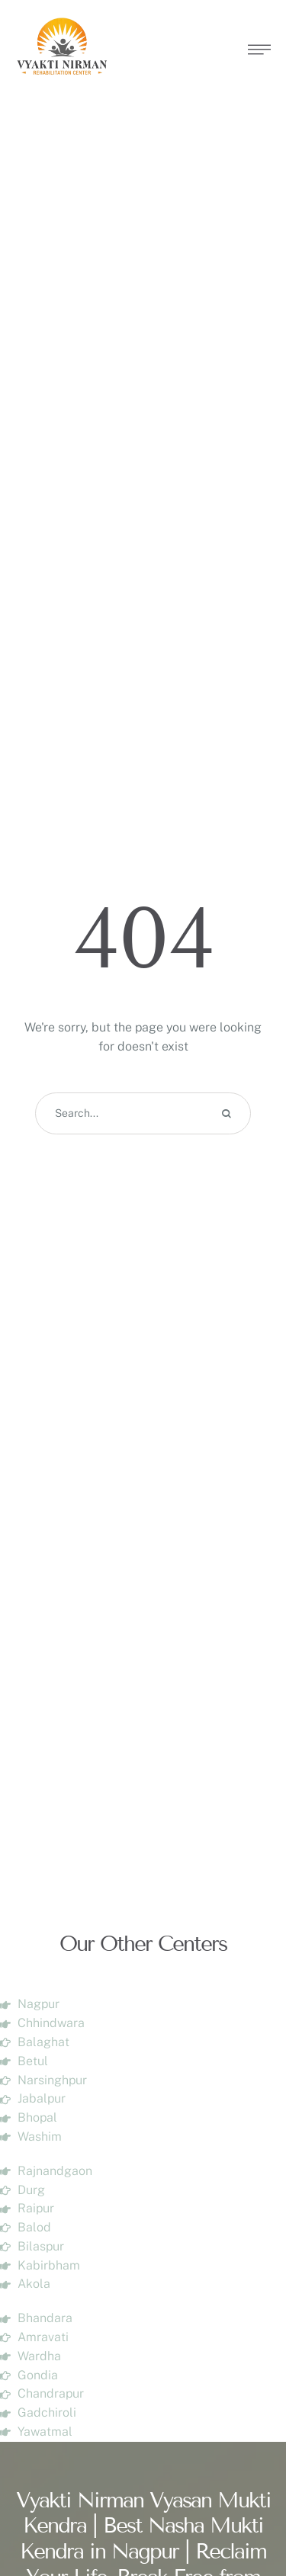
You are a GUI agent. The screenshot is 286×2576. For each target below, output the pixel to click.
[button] (244, 2511)
